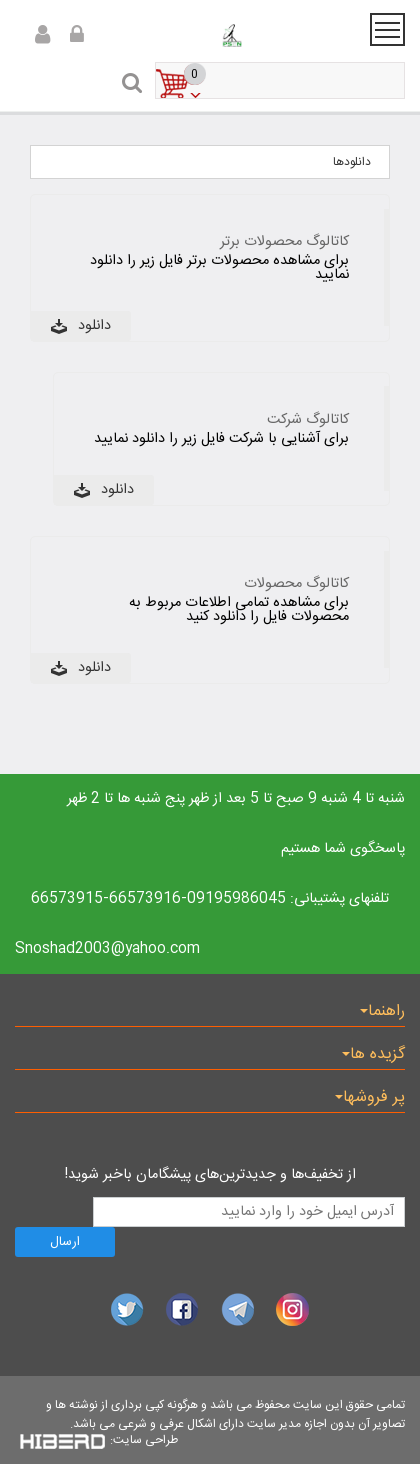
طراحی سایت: (144, 1440)
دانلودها (352, 162)
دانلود (94, 326)
